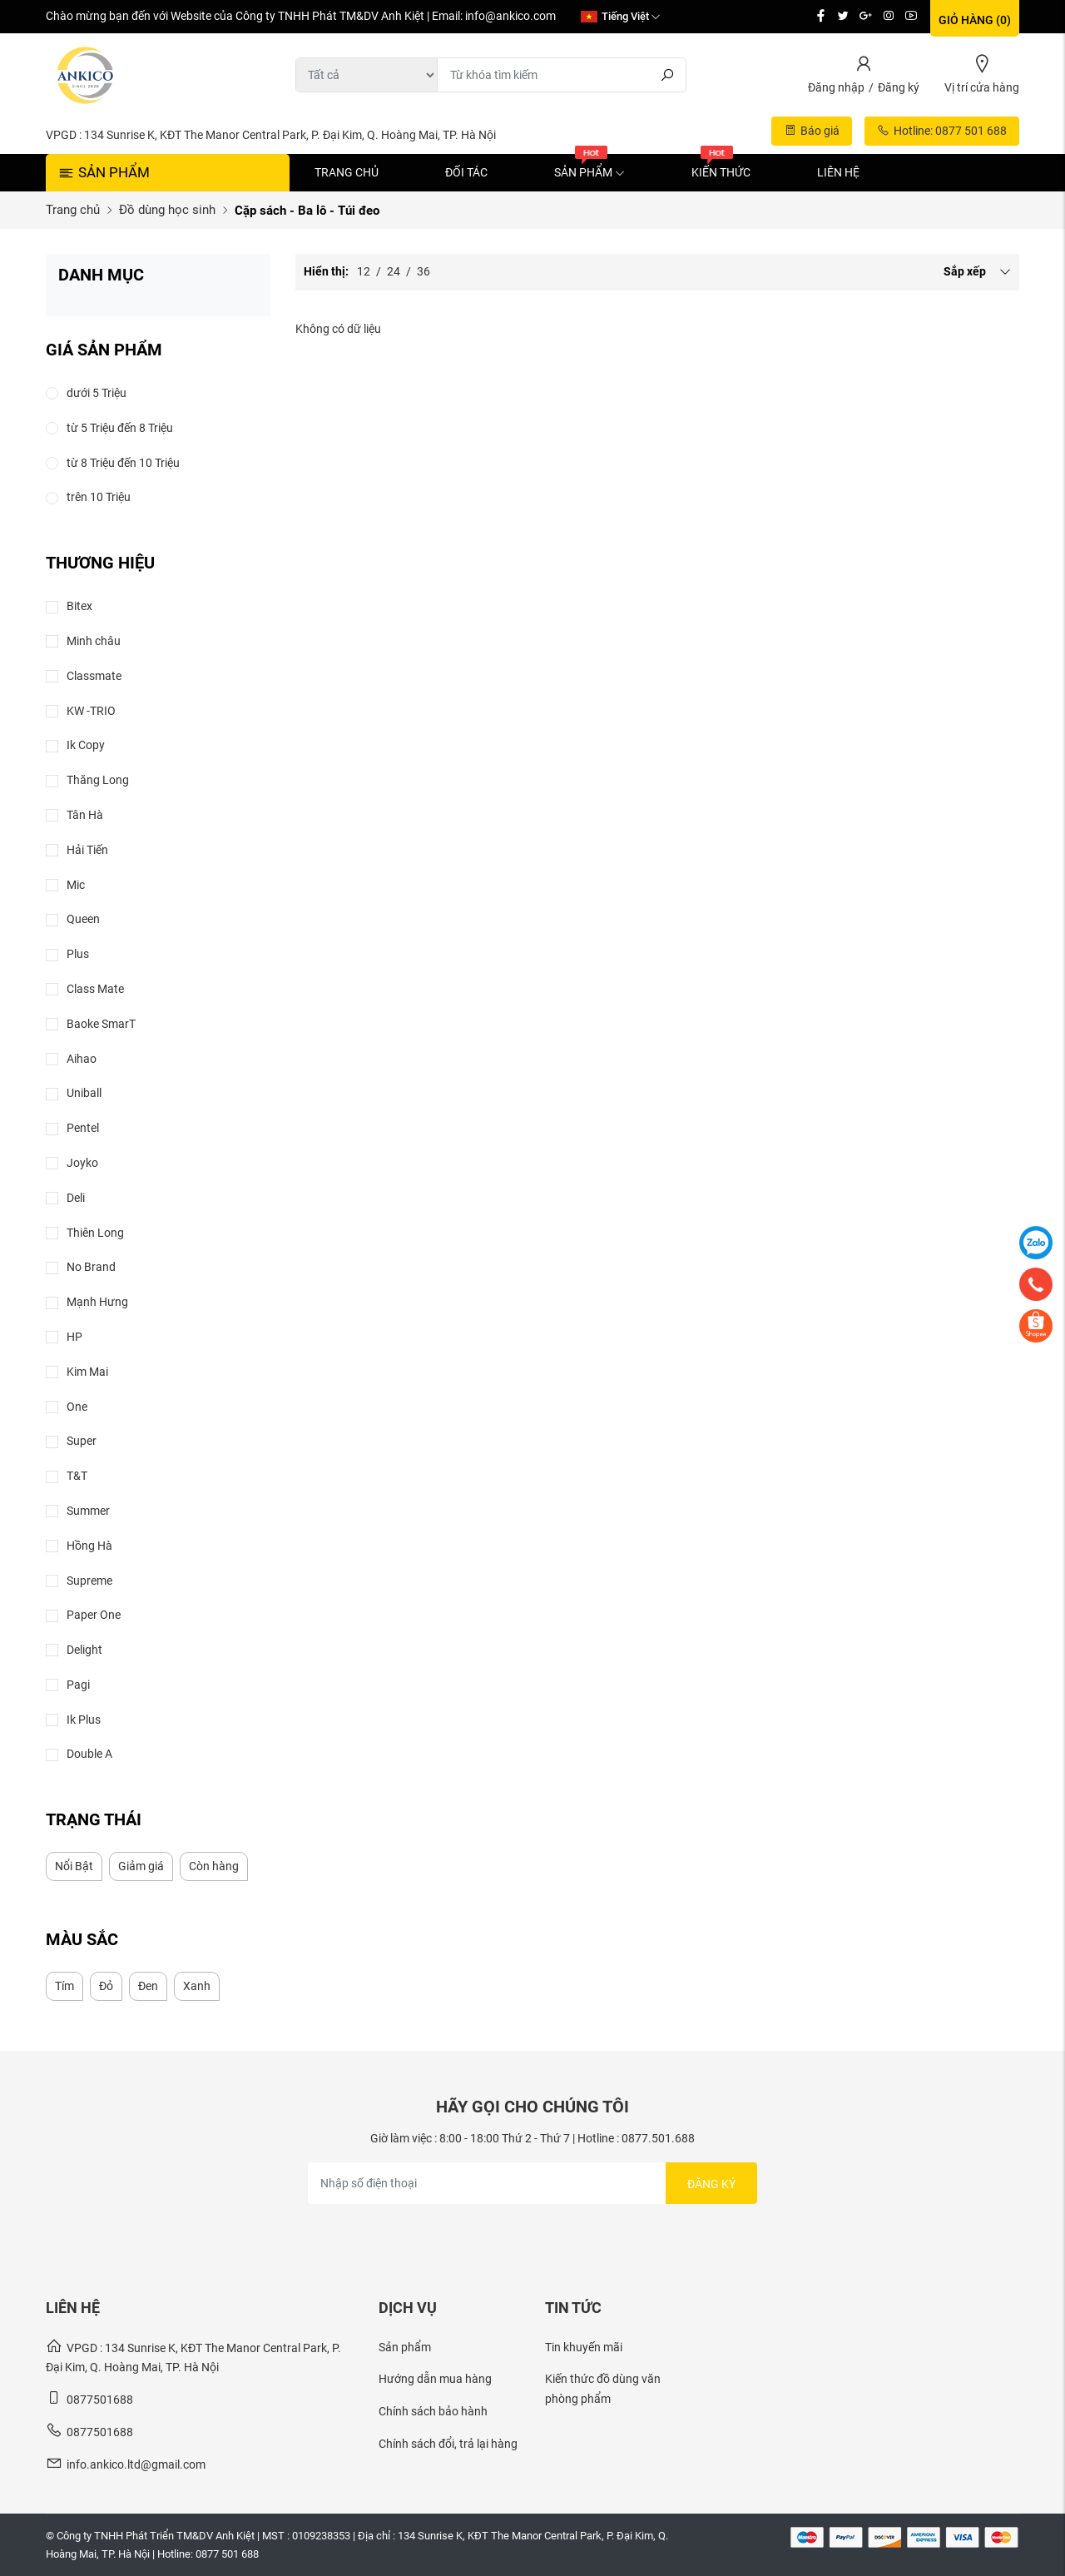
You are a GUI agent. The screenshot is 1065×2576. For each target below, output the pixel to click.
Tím (64, 1986)
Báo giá (812, 130)
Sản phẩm (589, 172)
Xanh (197, 1986)
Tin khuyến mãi (583, 2347)
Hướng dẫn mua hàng (435, 2378)
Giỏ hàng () (975, 20)
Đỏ (106, 1986)
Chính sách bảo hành (433, 2411)
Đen (148, 1986)
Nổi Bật (74, 1866)
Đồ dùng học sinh (167, 209)
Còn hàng (214, 1866)
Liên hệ (838, 172)
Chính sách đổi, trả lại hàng (448, 2443)
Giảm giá (141, 1866)
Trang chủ (347, 172)
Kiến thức (720, 172)
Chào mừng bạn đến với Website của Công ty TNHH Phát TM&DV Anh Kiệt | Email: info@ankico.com (301, 15)
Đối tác (466, 172)
